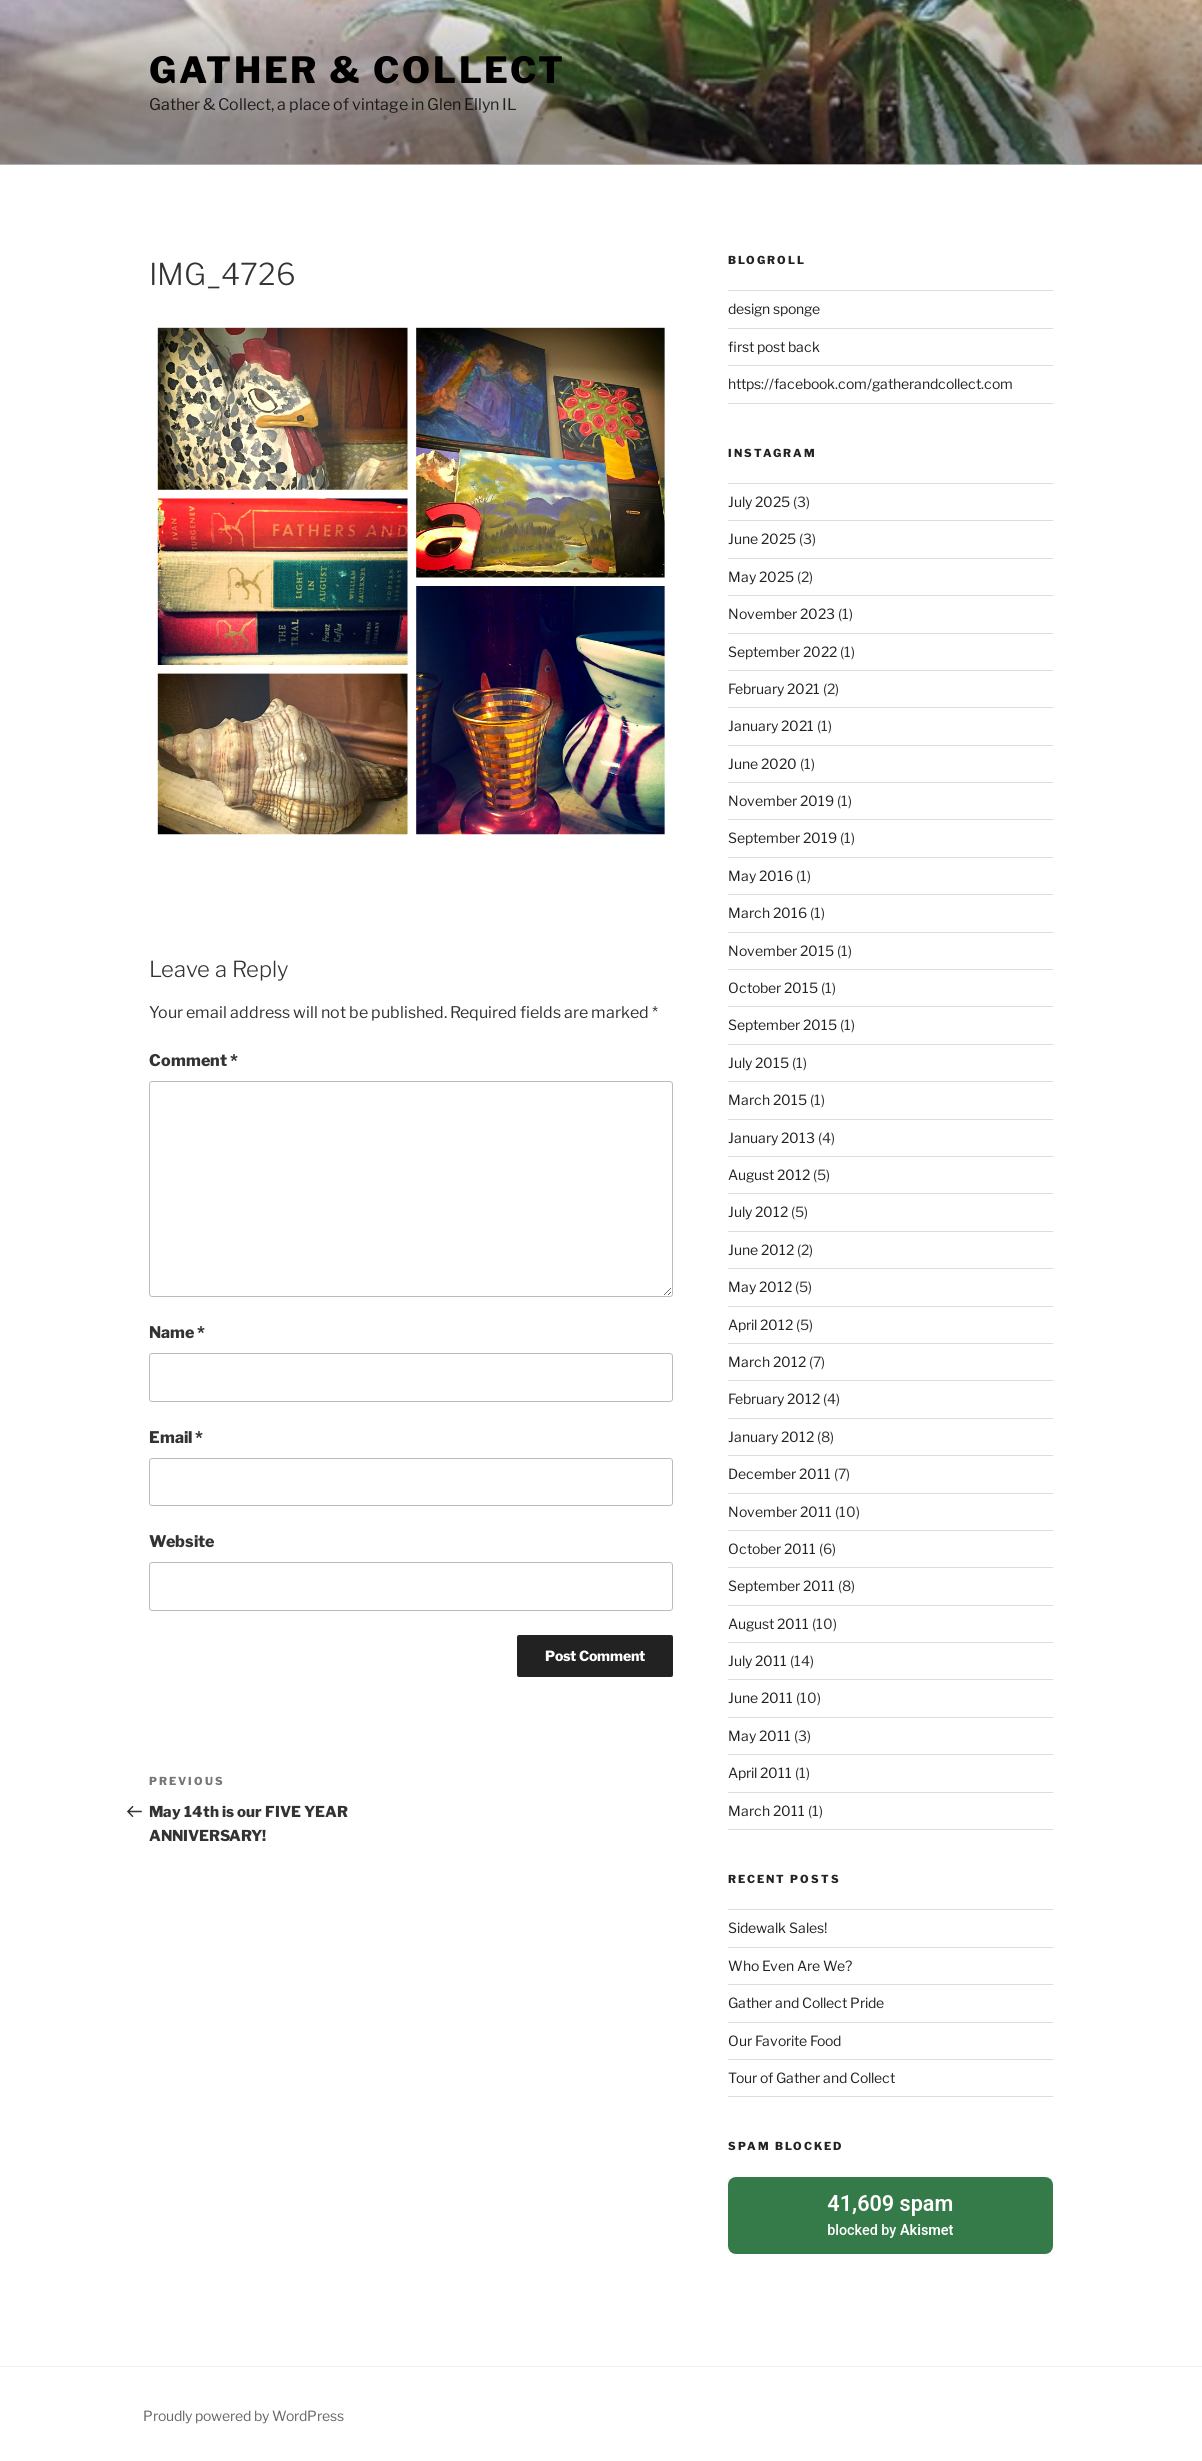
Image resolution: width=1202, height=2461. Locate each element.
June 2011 (760, 1697)
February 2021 (774, 688)
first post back (774, 346)
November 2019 (781, 800)
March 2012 (767, 1361)
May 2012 (760, 1286)
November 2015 (781, 950)
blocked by (890, 2213)
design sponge (774, 308)
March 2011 (766, 1810)
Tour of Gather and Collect (811, 2077)
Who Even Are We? (790, 1965)
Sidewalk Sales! (777, 1927)
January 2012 (771, 1436)
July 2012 (758, 1211)
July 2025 (759, 501)
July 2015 (758, 1062)
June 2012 (761, 1249)
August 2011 (768, 1623)
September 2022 (782, 651)
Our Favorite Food (784, 2040)
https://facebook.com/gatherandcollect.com (870, 383)
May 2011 (759, 1735)
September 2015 (782, 1024)
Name (177, 1332)
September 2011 (781, 1585)
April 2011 (760, 1772)
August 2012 (769, 1174)
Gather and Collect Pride (806, 2002)
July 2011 (757, 1660)
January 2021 (771, 725)
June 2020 (762, 763)
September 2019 (782, 837)
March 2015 (767, 1099)
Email (176, 1437)
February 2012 (774, 1398)
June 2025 (762, 538)
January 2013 (771, 1137)
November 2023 (781, 613)
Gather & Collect (357, 70)
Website (181, 1541)
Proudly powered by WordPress (243, 2413)
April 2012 (760, 1324)
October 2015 (773, 987)
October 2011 (772, 1548)
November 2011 (780, 1511)
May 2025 (761, 576)
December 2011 (779, 1473)
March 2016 (767, 912)
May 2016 (760, 875)
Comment (193, 1060)
